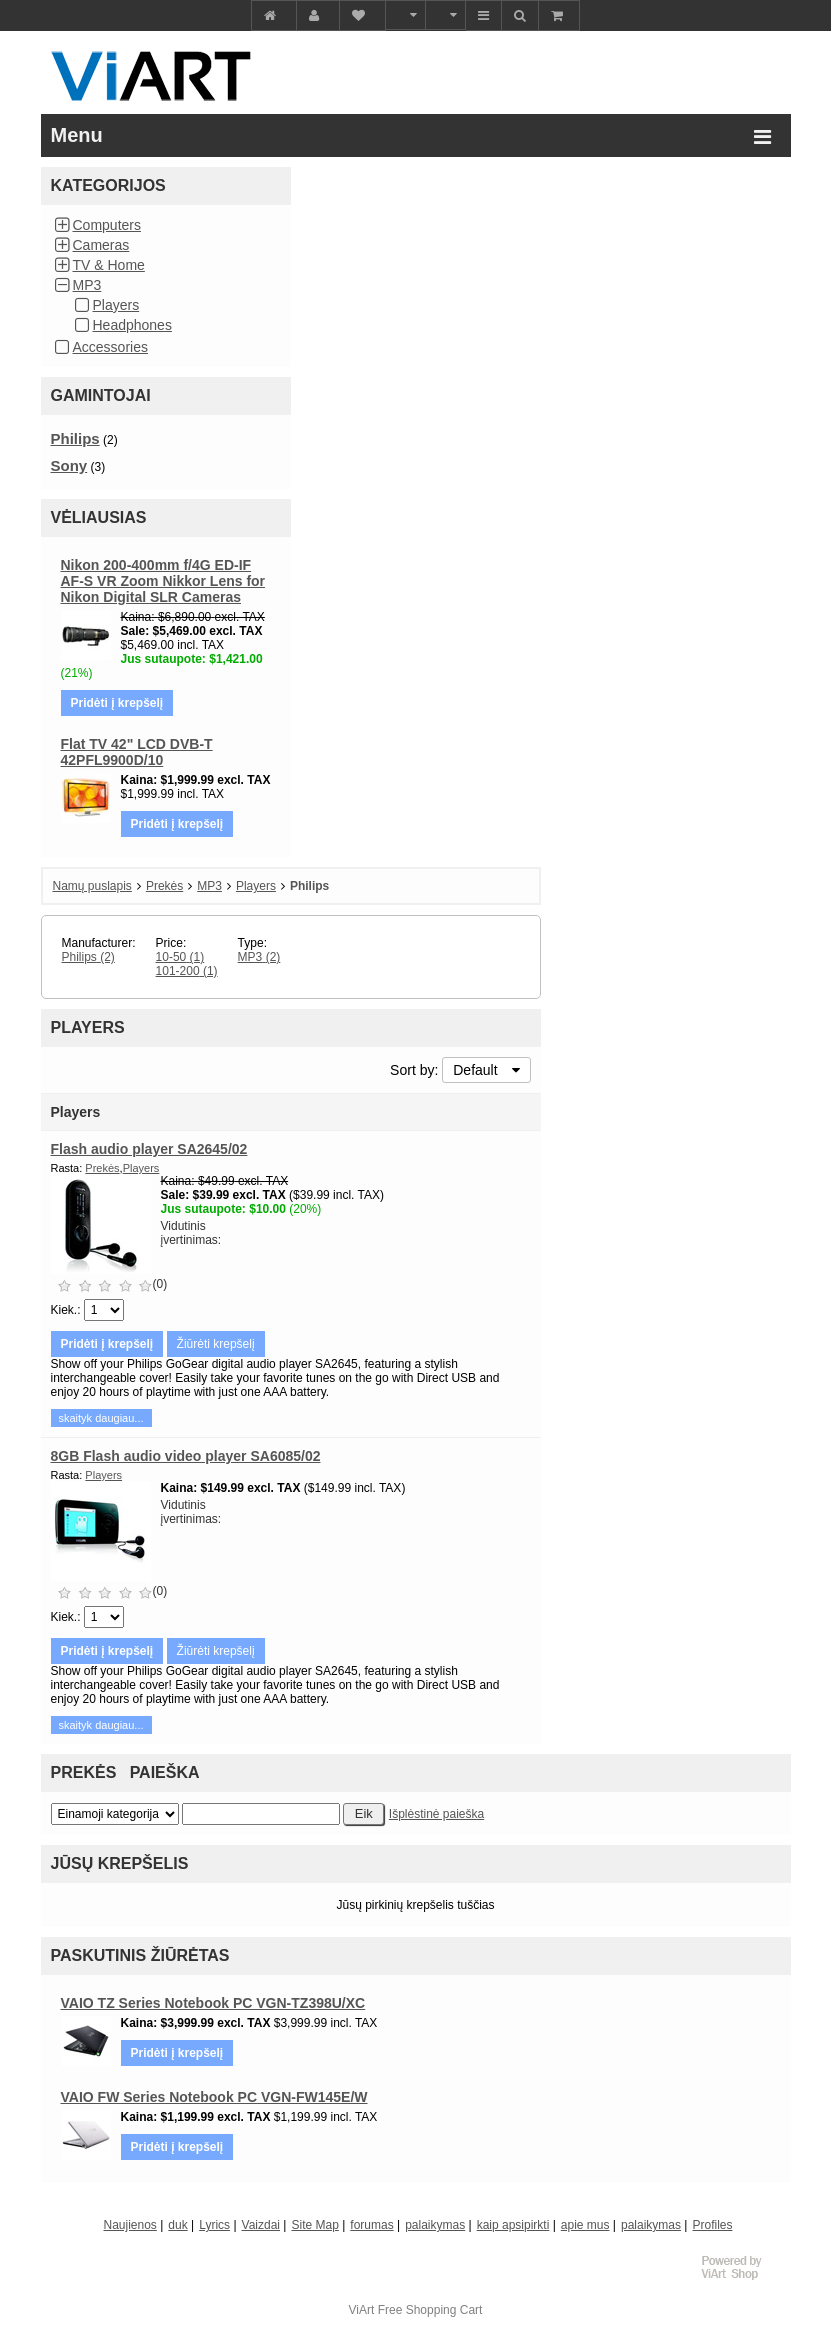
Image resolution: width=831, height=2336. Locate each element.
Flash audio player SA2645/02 (149, 1149)
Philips (75, 438)
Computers (107, 225)
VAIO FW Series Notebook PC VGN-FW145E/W (214, 2097)
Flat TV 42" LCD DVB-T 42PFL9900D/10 (137, 752)
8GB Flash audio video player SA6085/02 (186, 1456)
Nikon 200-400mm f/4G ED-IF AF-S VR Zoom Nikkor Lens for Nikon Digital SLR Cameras (163, 581)
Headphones (132, 325)
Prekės (164, 886)
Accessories (110, 347)
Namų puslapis (92, 886)
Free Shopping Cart (430, 2310)
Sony (69, 465)
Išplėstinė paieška (436, 1814)
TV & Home (109, 265)
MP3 (87, 285)
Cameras (101, 245)
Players (116, 305)
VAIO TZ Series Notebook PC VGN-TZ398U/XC (213, 2003)
